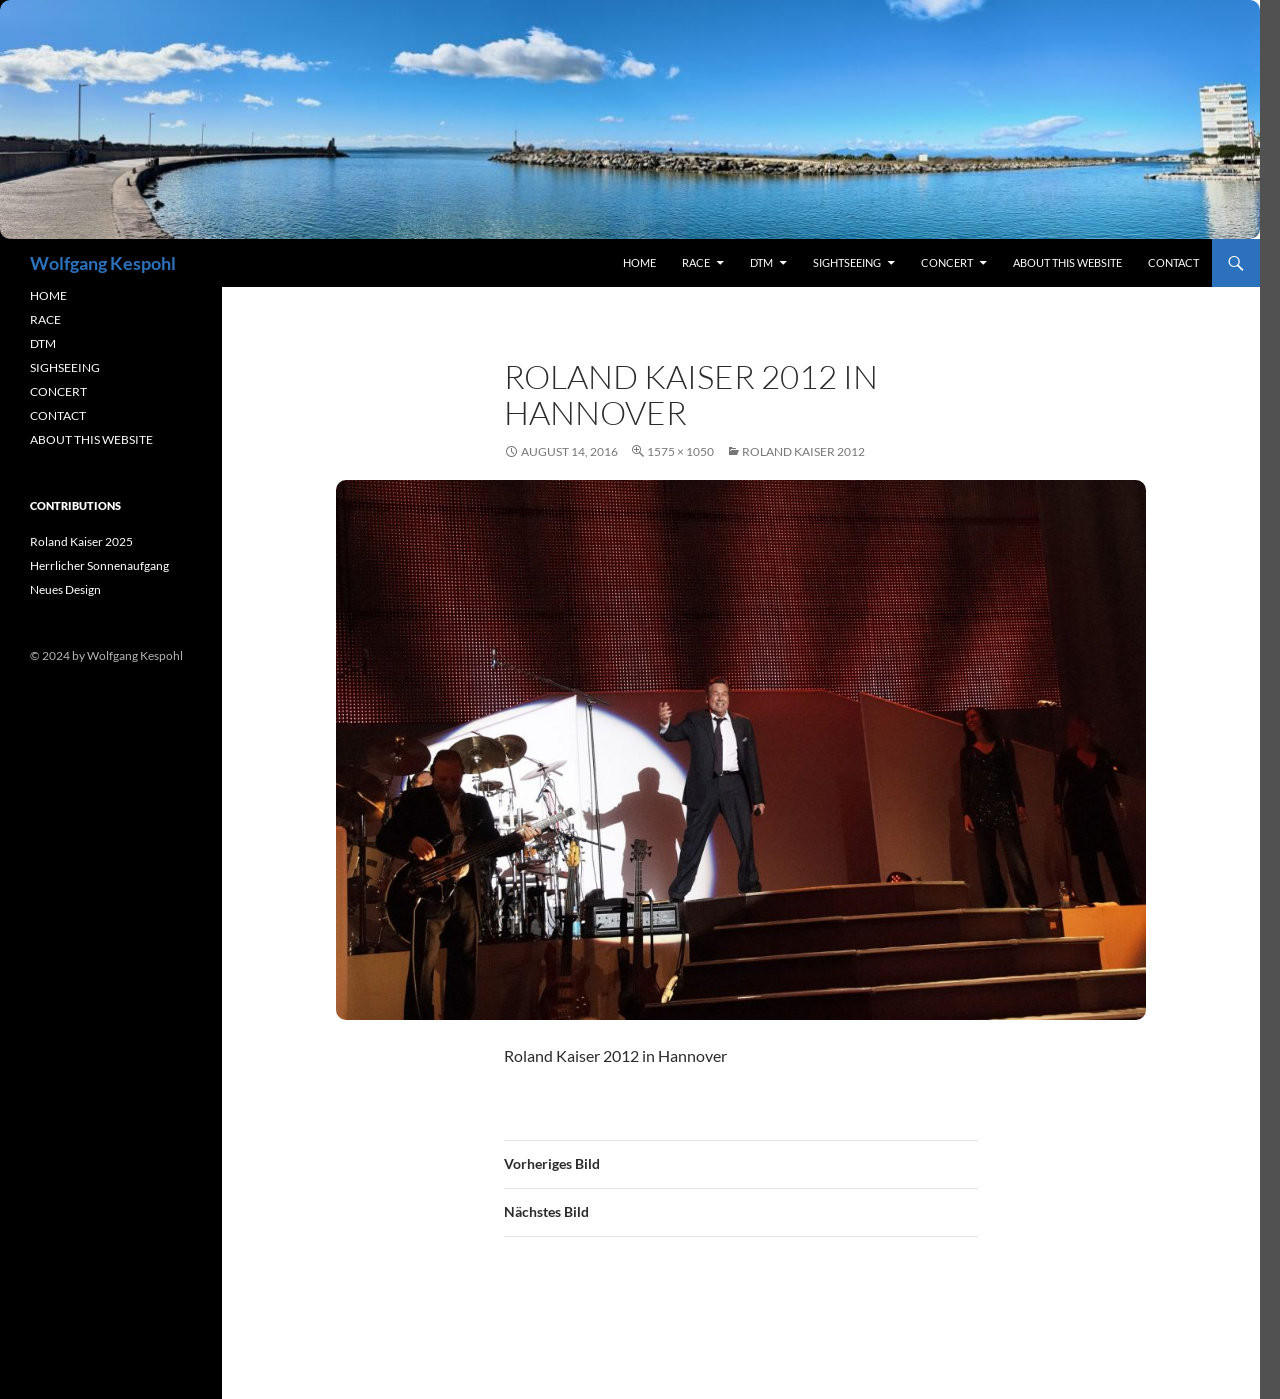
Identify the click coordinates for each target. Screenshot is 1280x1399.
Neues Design (65, 589)
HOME (48, 295)
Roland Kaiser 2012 (803, 451)
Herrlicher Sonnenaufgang (99, 565)
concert (947, 262)
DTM (761, 262)
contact (1173, 262)
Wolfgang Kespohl (103, 263)
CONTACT (58, 415)
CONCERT (58, 391)
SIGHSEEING (65, 367)
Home (639, 262)
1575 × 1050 (680, 451)
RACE (696, 262)
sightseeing (847, 262)
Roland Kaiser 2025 (81, 541)
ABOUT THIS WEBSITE (91, 439)
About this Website (1067, 262)
